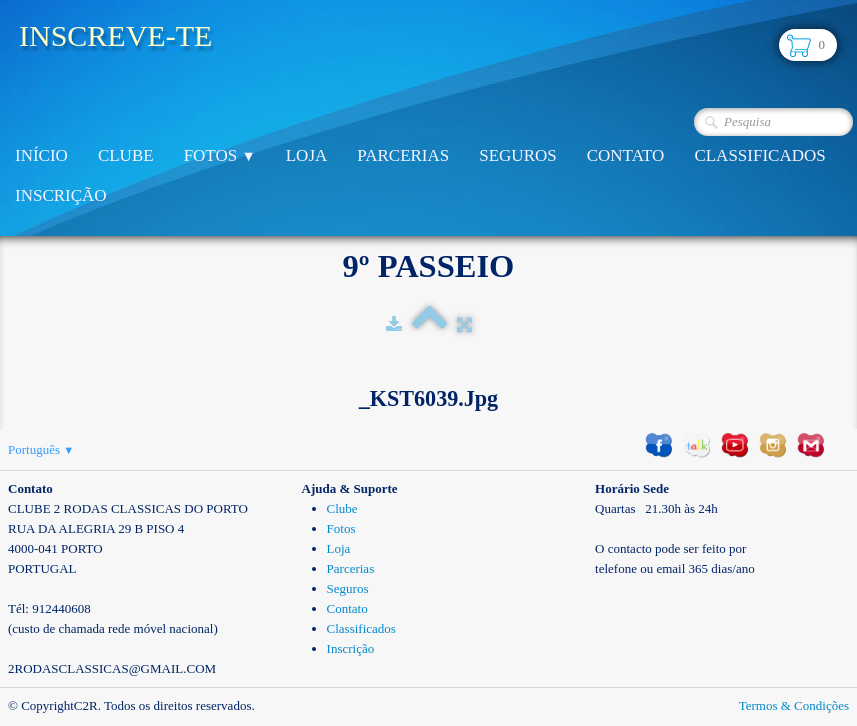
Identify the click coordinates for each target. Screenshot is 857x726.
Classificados (759, 155)
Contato (626, 155)
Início (41, 155)
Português (41, 449)
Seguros (517, 155)
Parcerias (403, 155)
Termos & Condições (794, 705)
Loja (307, 155)
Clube (126, 155)
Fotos (220, 155)
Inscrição (61, 195)
